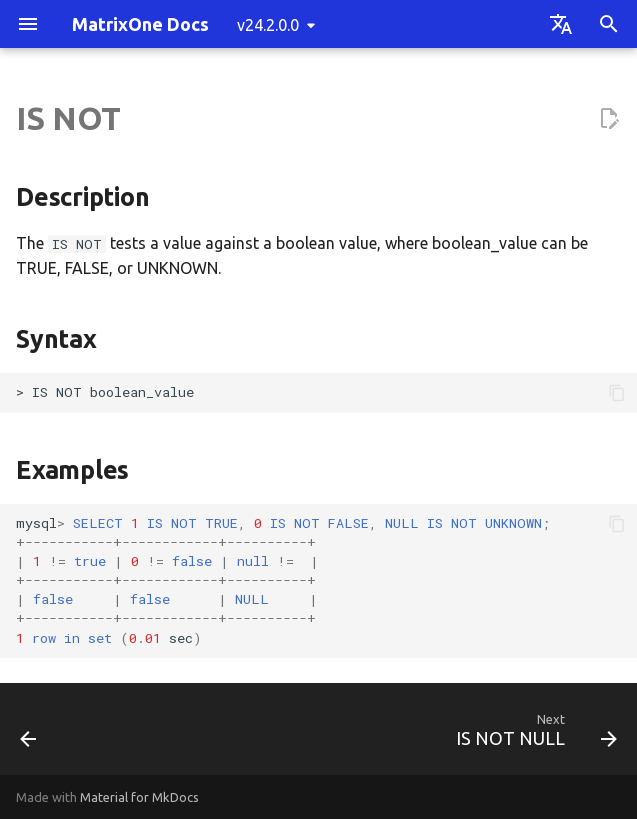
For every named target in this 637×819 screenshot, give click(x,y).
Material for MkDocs (139, 797)
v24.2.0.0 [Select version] (268, 25)
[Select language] (561, 24)
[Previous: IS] (30, 735)
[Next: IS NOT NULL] (532, 735)
